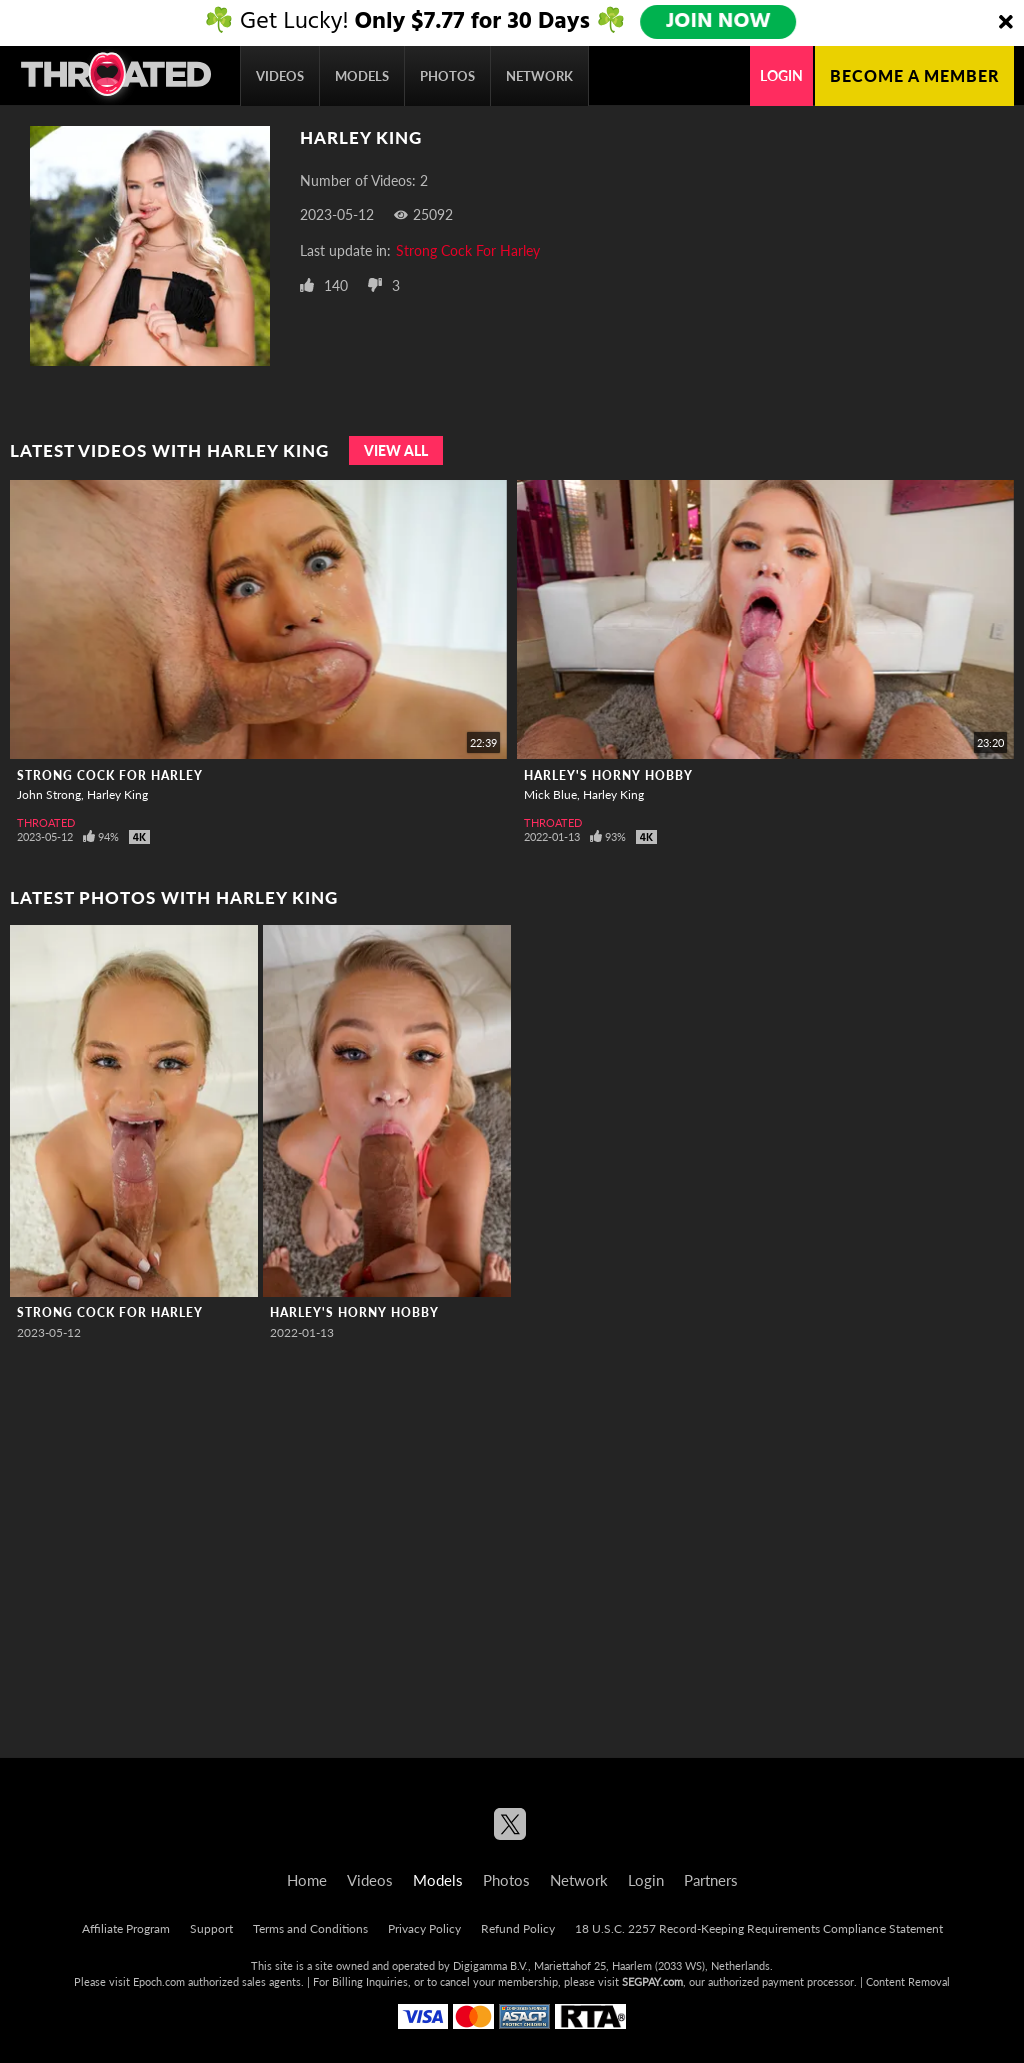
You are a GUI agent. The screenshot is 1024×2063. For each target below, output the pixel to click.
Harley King (117, 794)
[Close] (1006, 23)
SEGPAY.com (652, 1981)
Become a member (914, 75)
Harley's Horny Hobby (608, 775)
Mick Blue (550, 794)
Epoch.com (159, 1981)
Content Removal (908, 1981)
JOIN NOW (719, 22)
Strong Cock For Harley (468, 250)
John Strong (49, 794)
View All (396, 450)
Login (781, 75)
